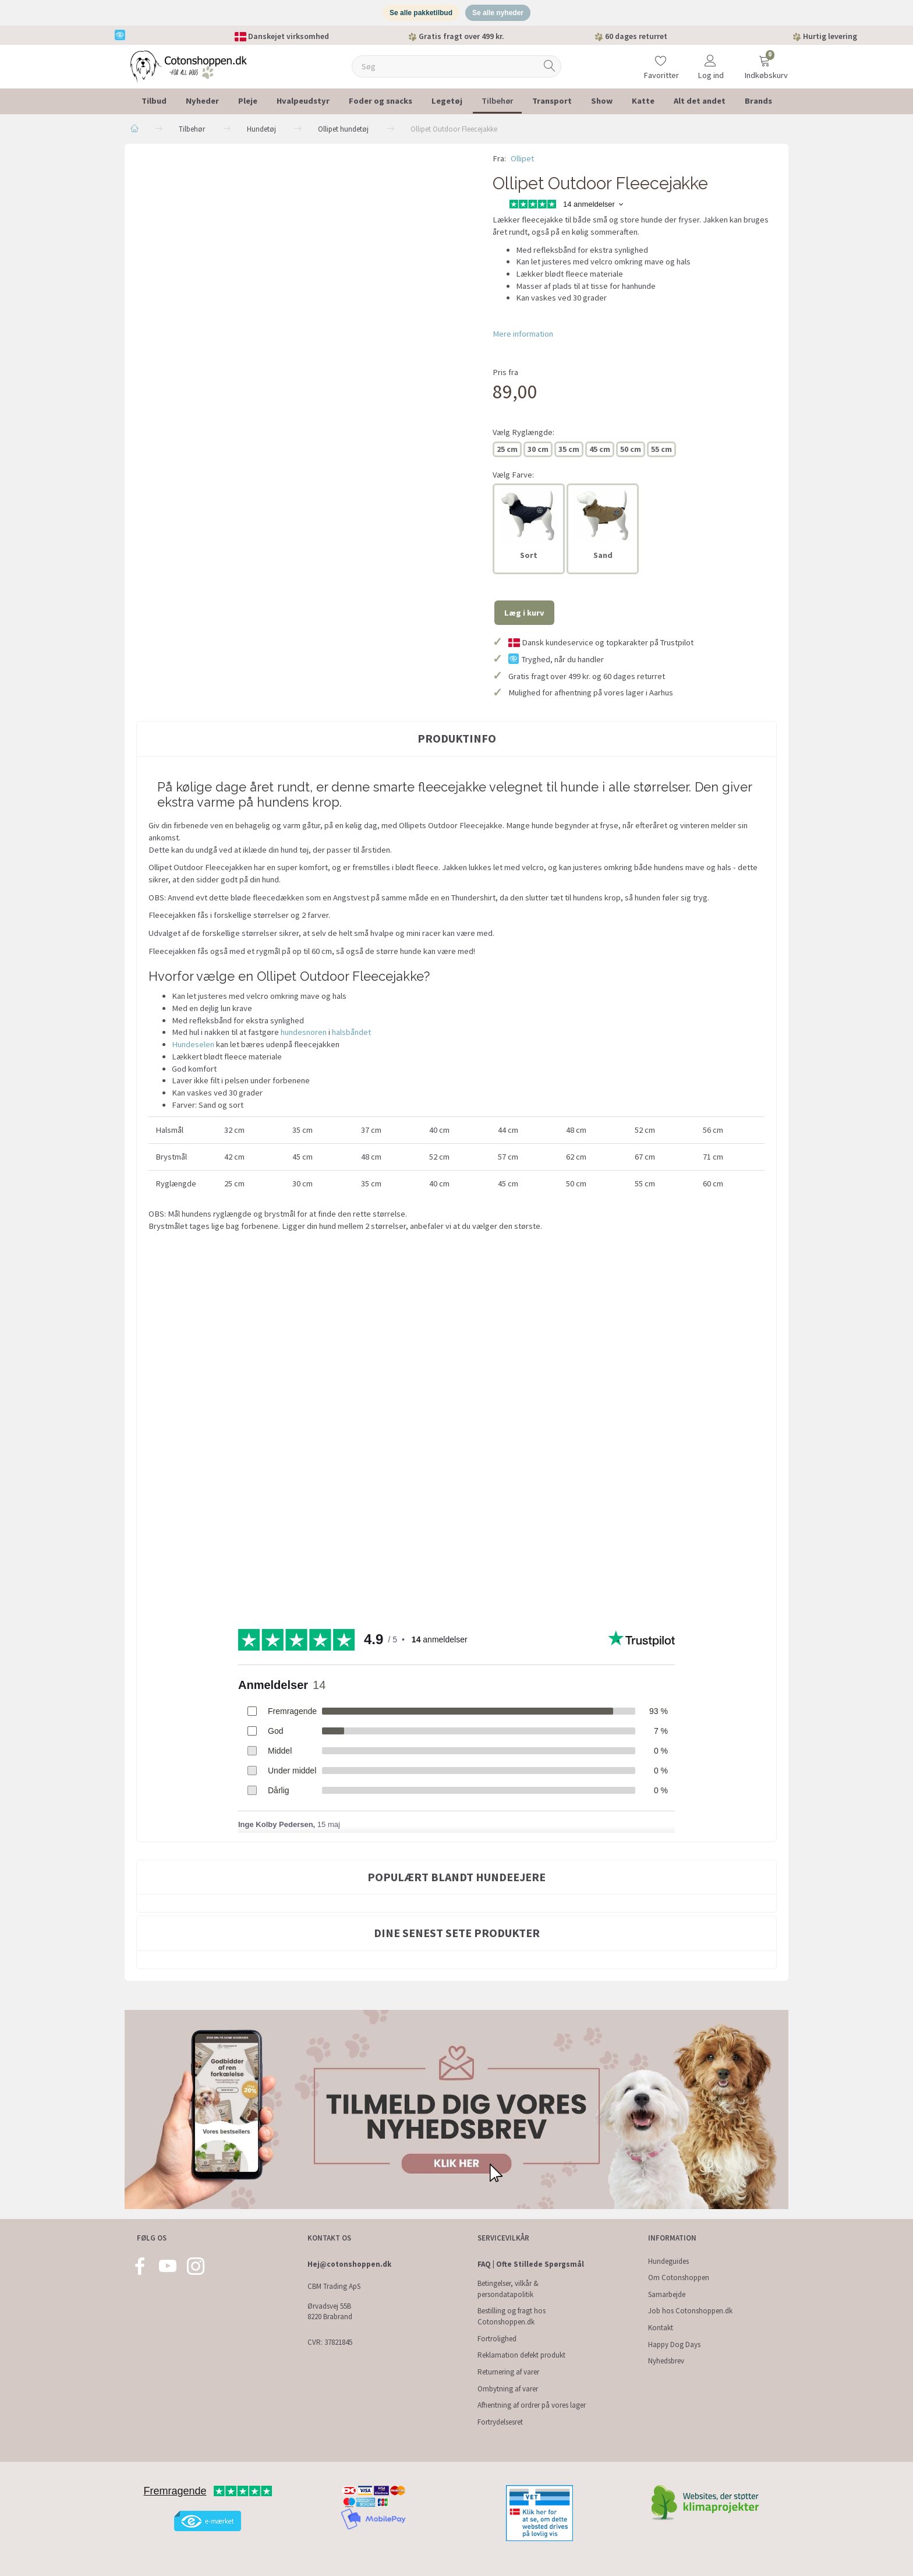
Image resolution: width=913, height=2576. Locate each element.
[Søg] (549, 70)
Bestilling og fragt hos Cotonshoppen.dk (511, 2316)
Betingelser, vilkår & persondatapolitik (508, 2288)
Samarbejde (666, 2294)
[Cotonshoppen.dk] (188, 69)
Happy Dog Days (674, 2344)
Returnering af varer (508, 2372)
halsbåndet (350, 1036)
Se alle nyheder (500, 14)
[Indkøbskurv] (764, 63)
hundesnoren (304, 1036)
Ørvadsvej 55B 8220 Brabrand (329, 2311)
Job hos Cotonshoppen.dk (690, 2311)
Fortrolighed (496, 2339)
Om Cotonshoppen (678, 2277)
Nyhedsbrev (666, 2361)
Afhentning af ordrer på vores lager (531, 2405)
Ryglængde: (523, 436)
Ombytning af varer (507, 2389)
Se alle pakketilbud (419, 14)
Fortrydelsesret (500, 2422)
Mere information (523, 338)
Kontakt (660, 2328)
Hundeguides (668, 2261)
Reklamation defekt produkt (521, 2355)
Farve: (513, 478)
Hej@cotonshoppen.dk (349, 2264)
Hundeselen (193, 1048)
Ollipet (522, 162)
